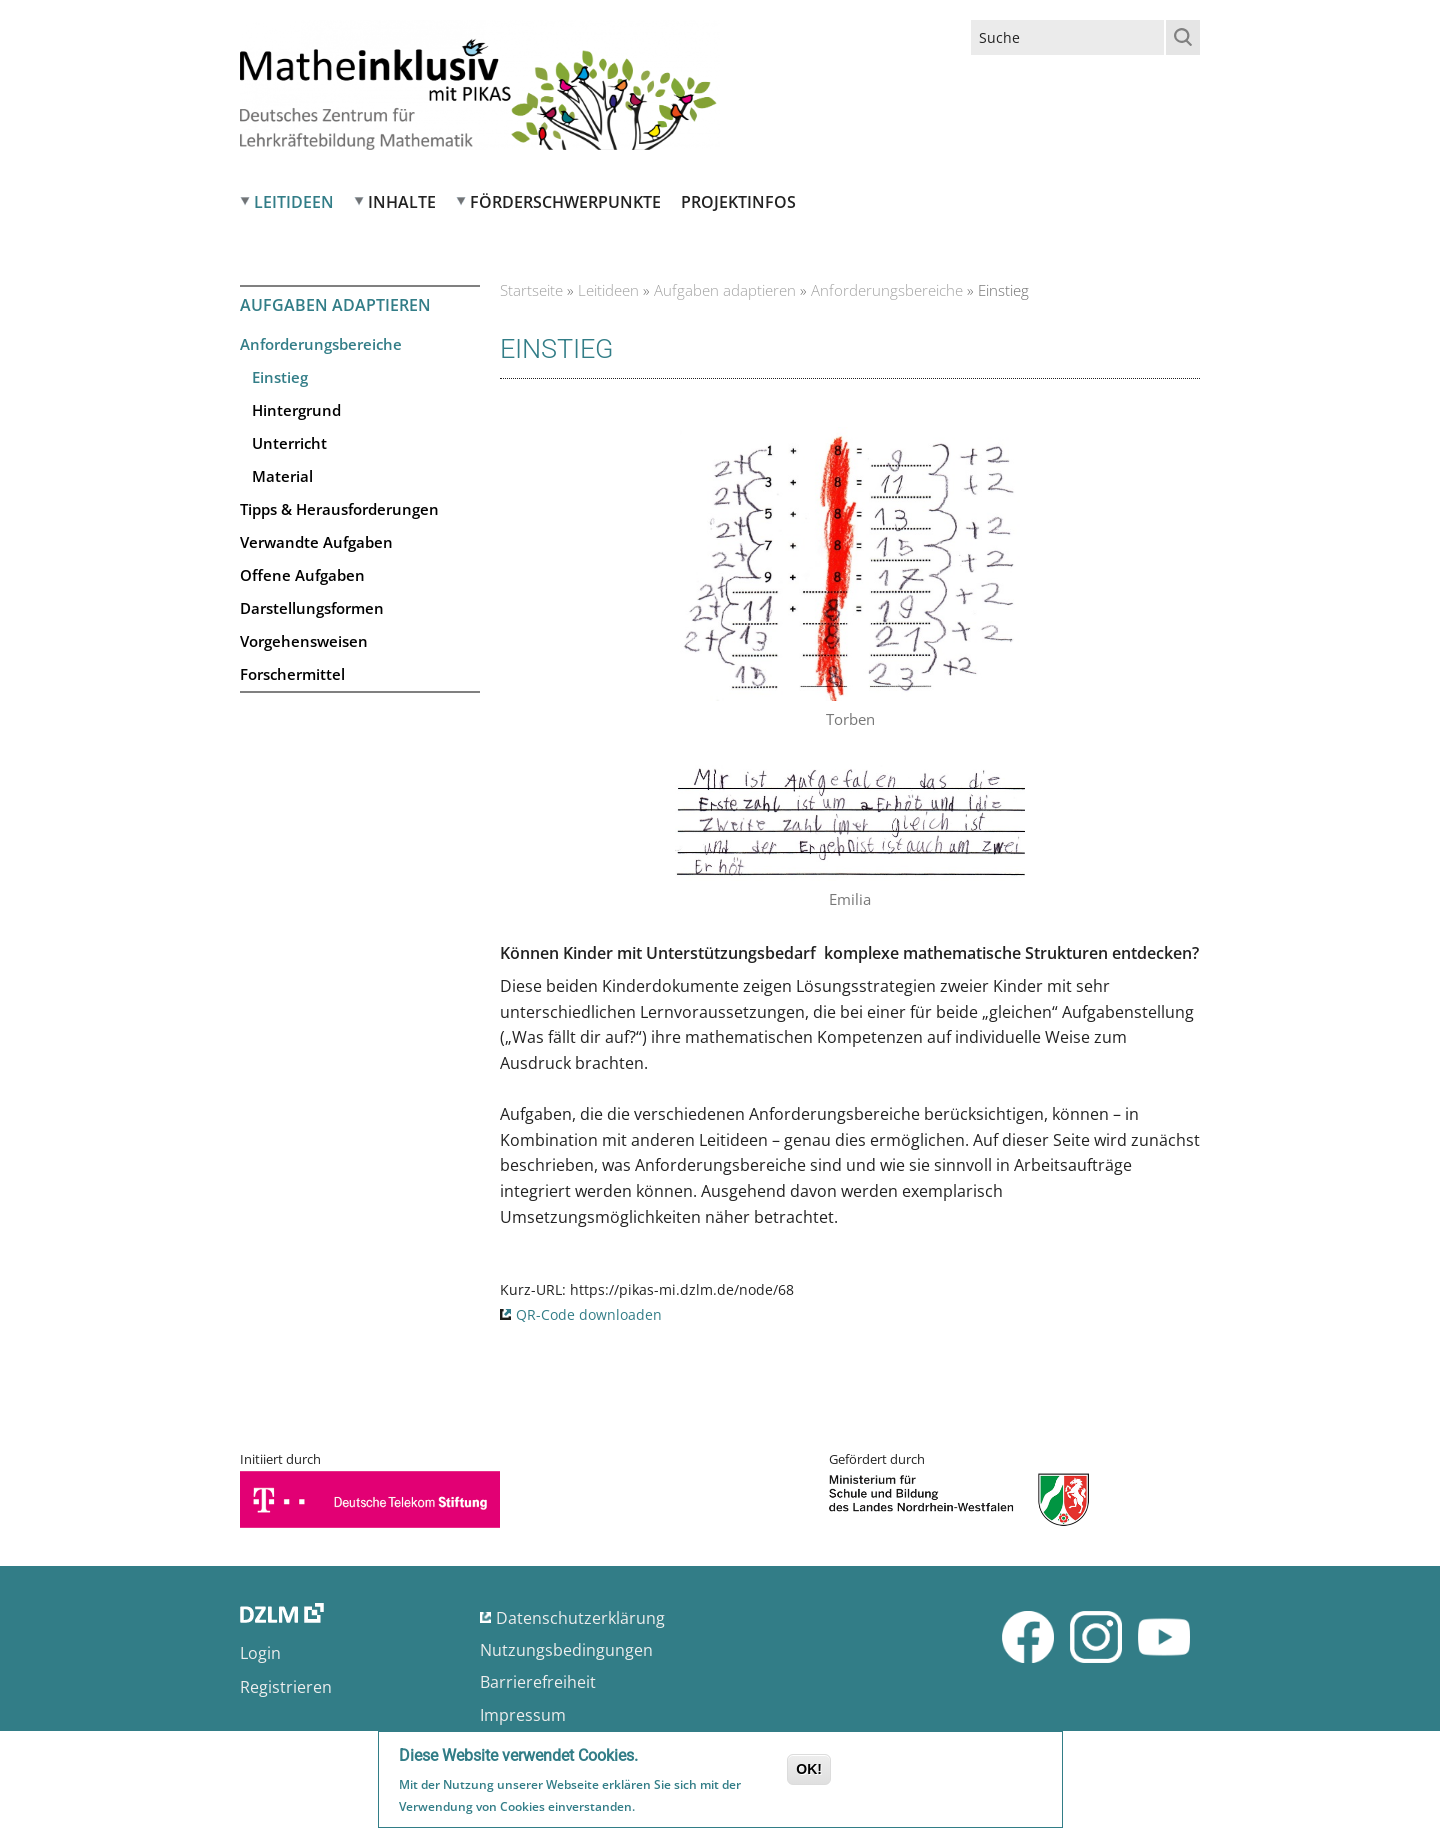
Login (260, 1653)
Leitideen (294, 202)
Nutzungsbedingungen (566, 1650)
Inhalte (402, 202)
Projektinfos (738, 202)
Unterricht (289, 443)
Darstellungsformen (312, 608)
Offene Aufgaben (302, 575)
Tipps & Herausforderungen (339, 509)
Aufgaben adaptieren (725, 290)
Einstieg (280, 377)
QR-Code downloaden (589, 1314)
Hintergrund (296, 410)
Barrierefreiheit (538, 1682)
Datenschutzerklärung (580, 1618)
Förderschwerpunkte (565, 202)
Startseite (531, 290)
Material (282, 476)
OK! (809, 1771)
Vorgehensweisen (304, 641)
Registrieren (286, 1687)
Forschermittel (292, 674)
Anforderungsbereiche (321, 344)
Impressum (523, 1715)
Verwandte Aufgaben (316, 542)
